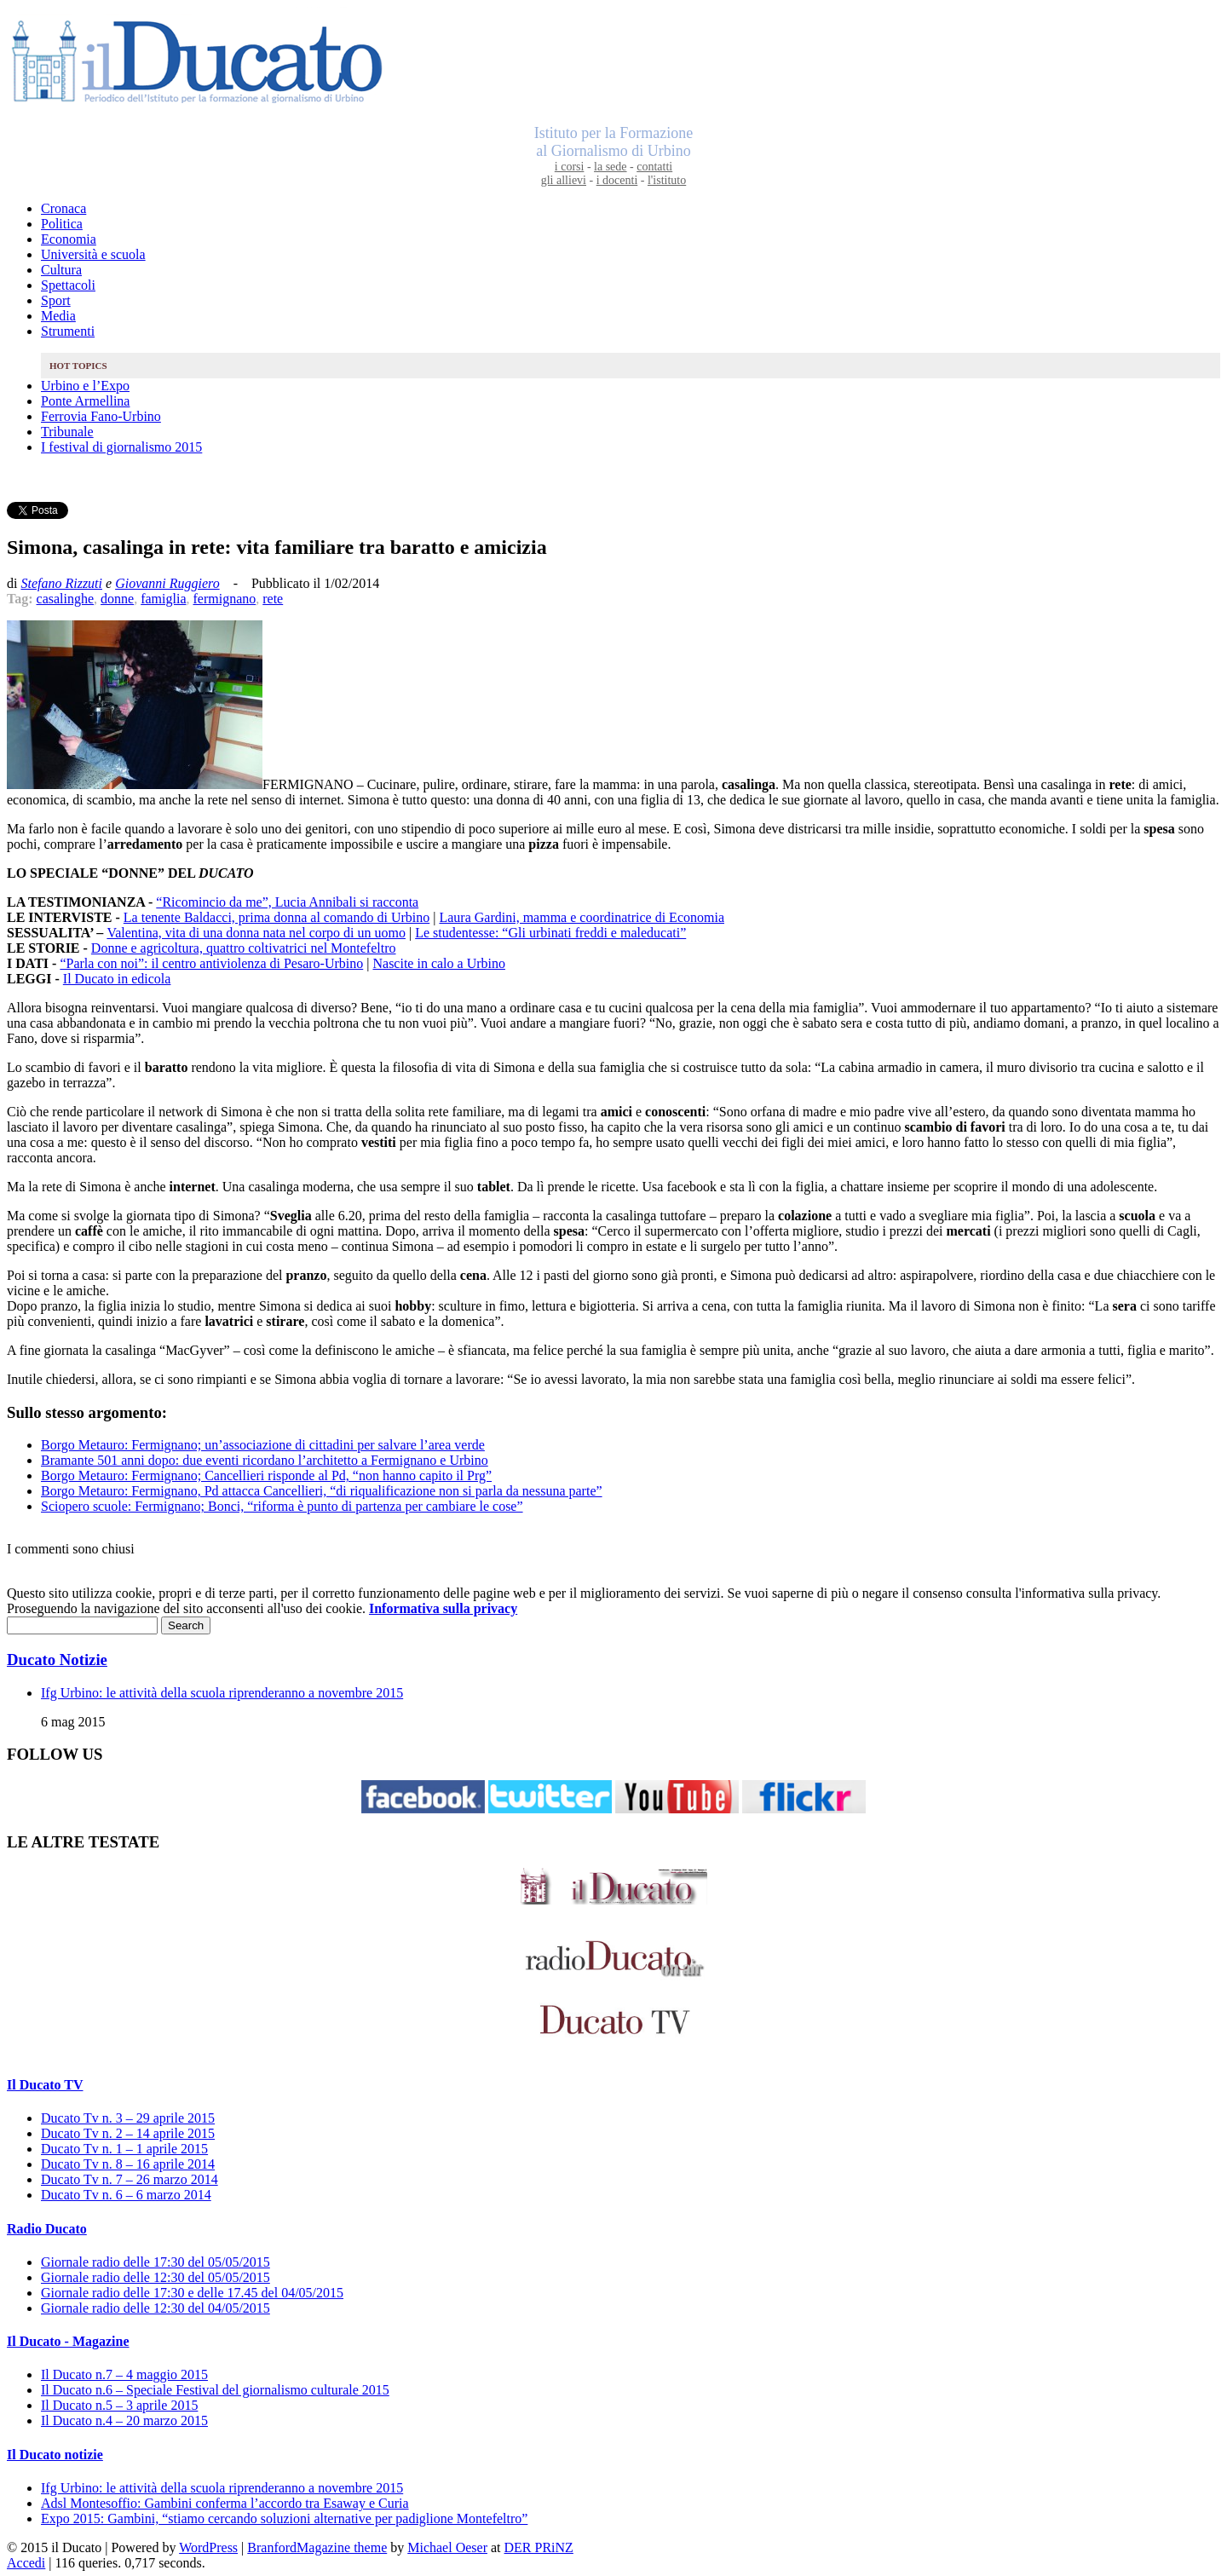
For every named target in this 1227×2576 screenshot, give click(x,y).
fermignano (224, 598)
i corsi (570, 166)
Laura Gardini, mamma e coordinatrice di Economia (581, 917)
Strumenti (68, 331)
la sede (610, 166)
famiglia (163, 598)
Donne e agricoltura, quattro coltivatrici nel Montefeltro (243, 948)
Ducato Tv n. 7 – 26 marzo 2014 (129, 2179)
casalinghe (66, 598)
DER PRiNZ (538, 2547)
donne (117, 598)
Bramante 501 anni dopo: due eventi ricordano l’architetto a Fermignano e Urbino (264, 1460)
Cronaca (63, 208)
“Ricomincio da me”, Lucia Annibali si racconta (287, 902)
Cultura (61, 269)
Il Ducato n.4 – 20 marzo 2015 (124, 2420)
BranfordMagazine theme (317, 2547)
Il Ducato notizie (55, 2454)
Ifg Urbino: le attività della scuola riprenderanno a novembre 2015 (222, 1693)
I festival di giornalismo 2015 (121, 447)
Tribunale (67, 431)
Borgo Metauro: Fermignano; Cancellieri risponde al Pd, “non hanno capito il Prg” (266, 1475)
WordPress (208, 2547)
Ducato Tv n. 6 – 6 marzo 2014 (126, 2194)
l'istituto (667, 180)
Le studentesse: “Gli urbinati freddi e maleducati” (550, 932)
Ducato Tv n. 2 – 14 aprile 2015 (128, 2133)
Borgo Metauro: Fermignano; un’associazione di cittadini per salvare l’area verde (263, 1445)
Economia (68, 239)
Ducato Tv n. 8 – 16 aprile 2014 (128, 2164)
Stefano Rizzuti (61, 583)
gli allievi (563, 180)
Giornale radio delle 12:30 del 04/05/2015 (155, 2308)
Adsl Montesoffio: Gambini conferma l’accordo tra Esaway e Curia (225, 2503)
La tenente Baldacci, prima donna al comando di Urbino (276, 917)
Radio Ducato (47, 2229)
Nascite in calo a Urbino (438, 963)
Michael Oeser (447, 2547)
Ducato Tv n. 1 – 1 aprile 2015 (124, 2148)
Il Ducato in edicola (117, 978)
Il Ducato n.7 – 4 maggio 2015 (124, 2374)
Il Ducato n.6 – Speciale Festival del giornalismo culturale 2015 (215, 2390)
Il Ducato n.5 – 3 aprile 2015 (119, 2405)
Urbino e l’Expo (85, 385)
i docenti (617, 180)
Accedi (26, 2563)
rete (272, 598)
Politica (62, 223)
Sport (56, 300)
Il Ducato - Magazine (68, 2341)
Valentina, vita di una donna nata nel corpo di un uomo (256, 932)
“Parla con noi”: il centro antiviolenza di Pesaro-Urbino (211, 963)
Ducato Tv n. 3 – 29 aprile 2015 (128, 2118)
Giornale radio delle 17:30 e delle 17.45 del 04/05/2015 (192, 2292)
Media (58, 315)
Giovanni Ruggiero (167, 583)
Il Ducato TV (45, 2085)
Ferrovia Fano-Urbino (101, 416)
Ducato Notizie (57, 1659)
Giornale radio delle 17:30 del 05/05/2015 (155, 2262)
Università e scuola (93, 254)
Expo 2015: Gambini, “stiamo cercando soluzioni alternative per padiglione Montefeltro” (284, 2518)
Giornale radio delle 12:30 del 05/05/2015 (155, 2277)
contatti (654, 166)
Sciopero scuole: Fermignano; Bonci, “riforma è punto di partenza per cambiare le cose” (282, 1506)
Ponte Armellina (85, 401)
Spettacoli (68, 285)
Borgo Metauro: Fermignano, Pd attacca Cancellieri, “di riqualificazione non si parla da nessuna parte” (321, 1491)
